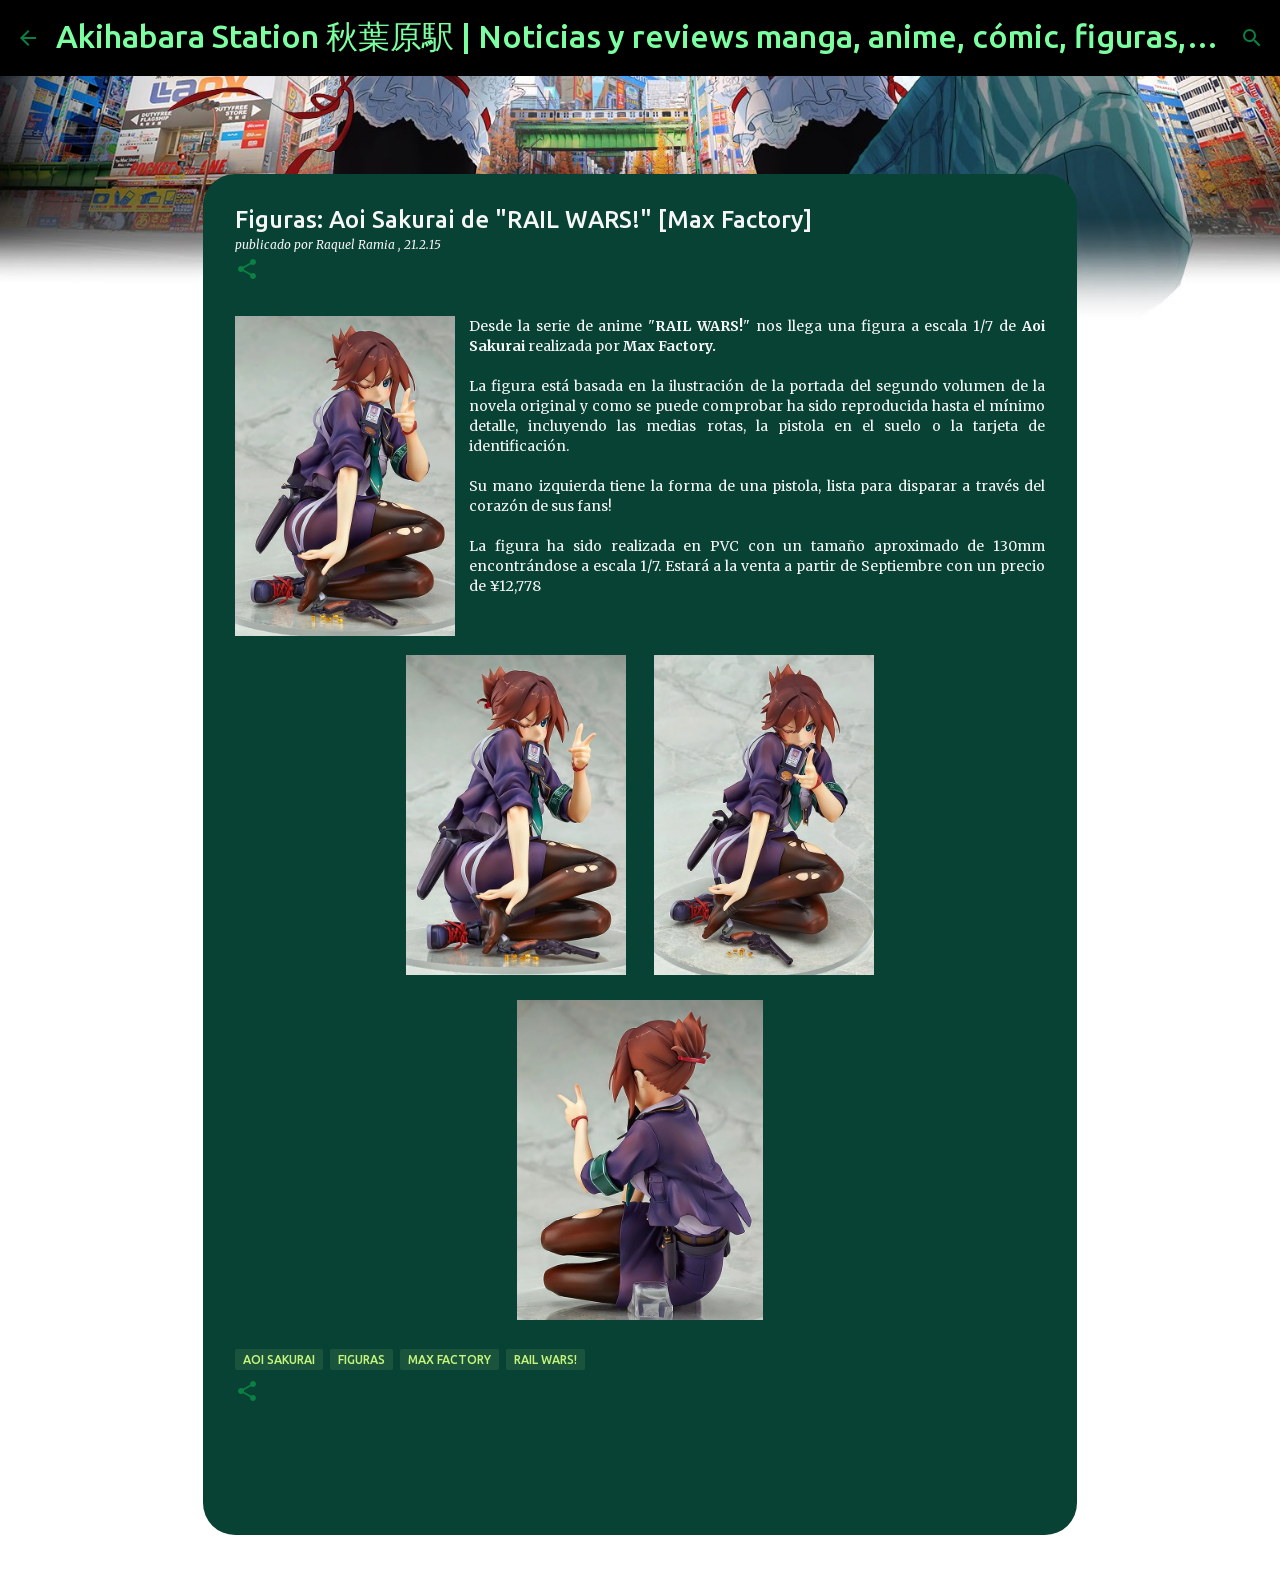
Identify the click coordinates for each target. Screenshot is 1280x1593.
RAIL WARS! (545, 1359)
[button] (247, 270)
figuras (361, 1359)
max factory (449, 1359)
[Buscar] (1252, 38)
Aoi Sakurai (279, 1359)
